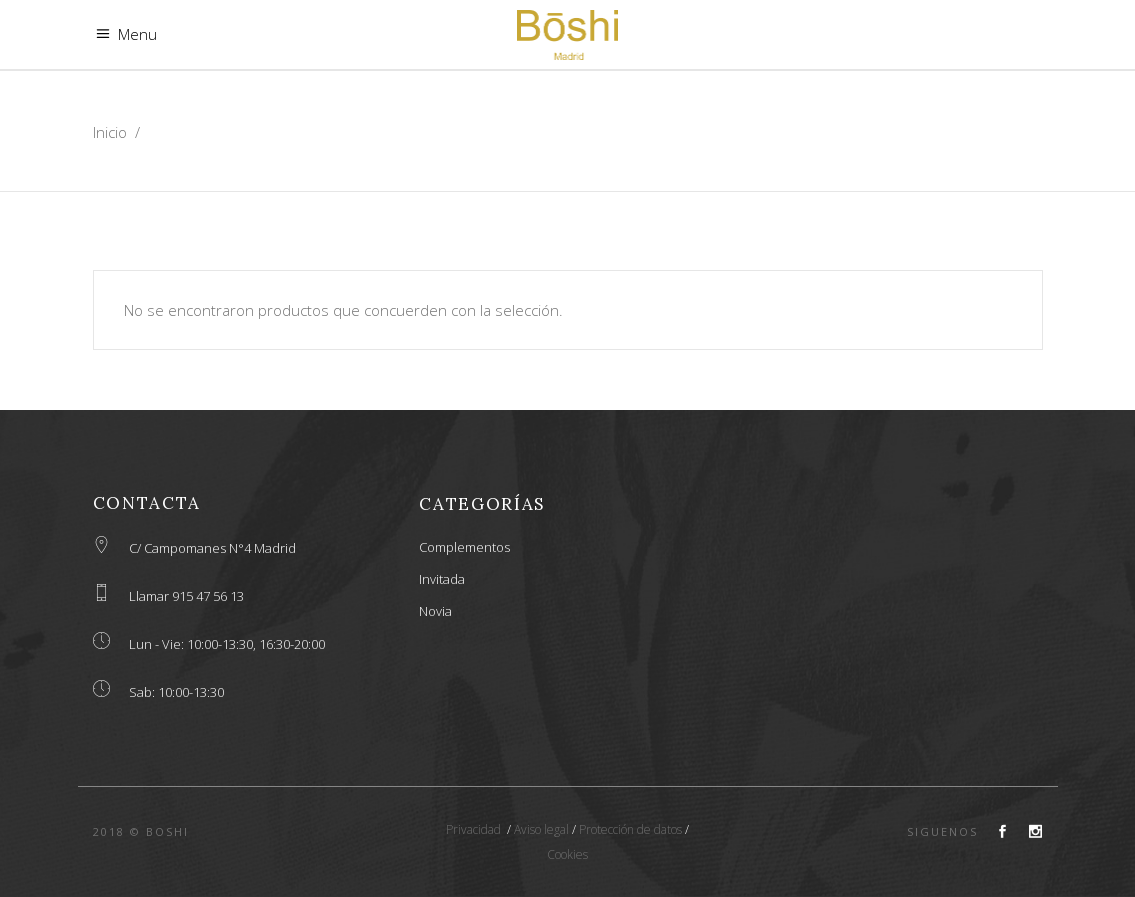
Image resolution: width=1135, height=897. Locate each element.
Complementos (464, 547)
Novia (435, 611)
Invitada (442, 579)
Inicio (110, 132)
